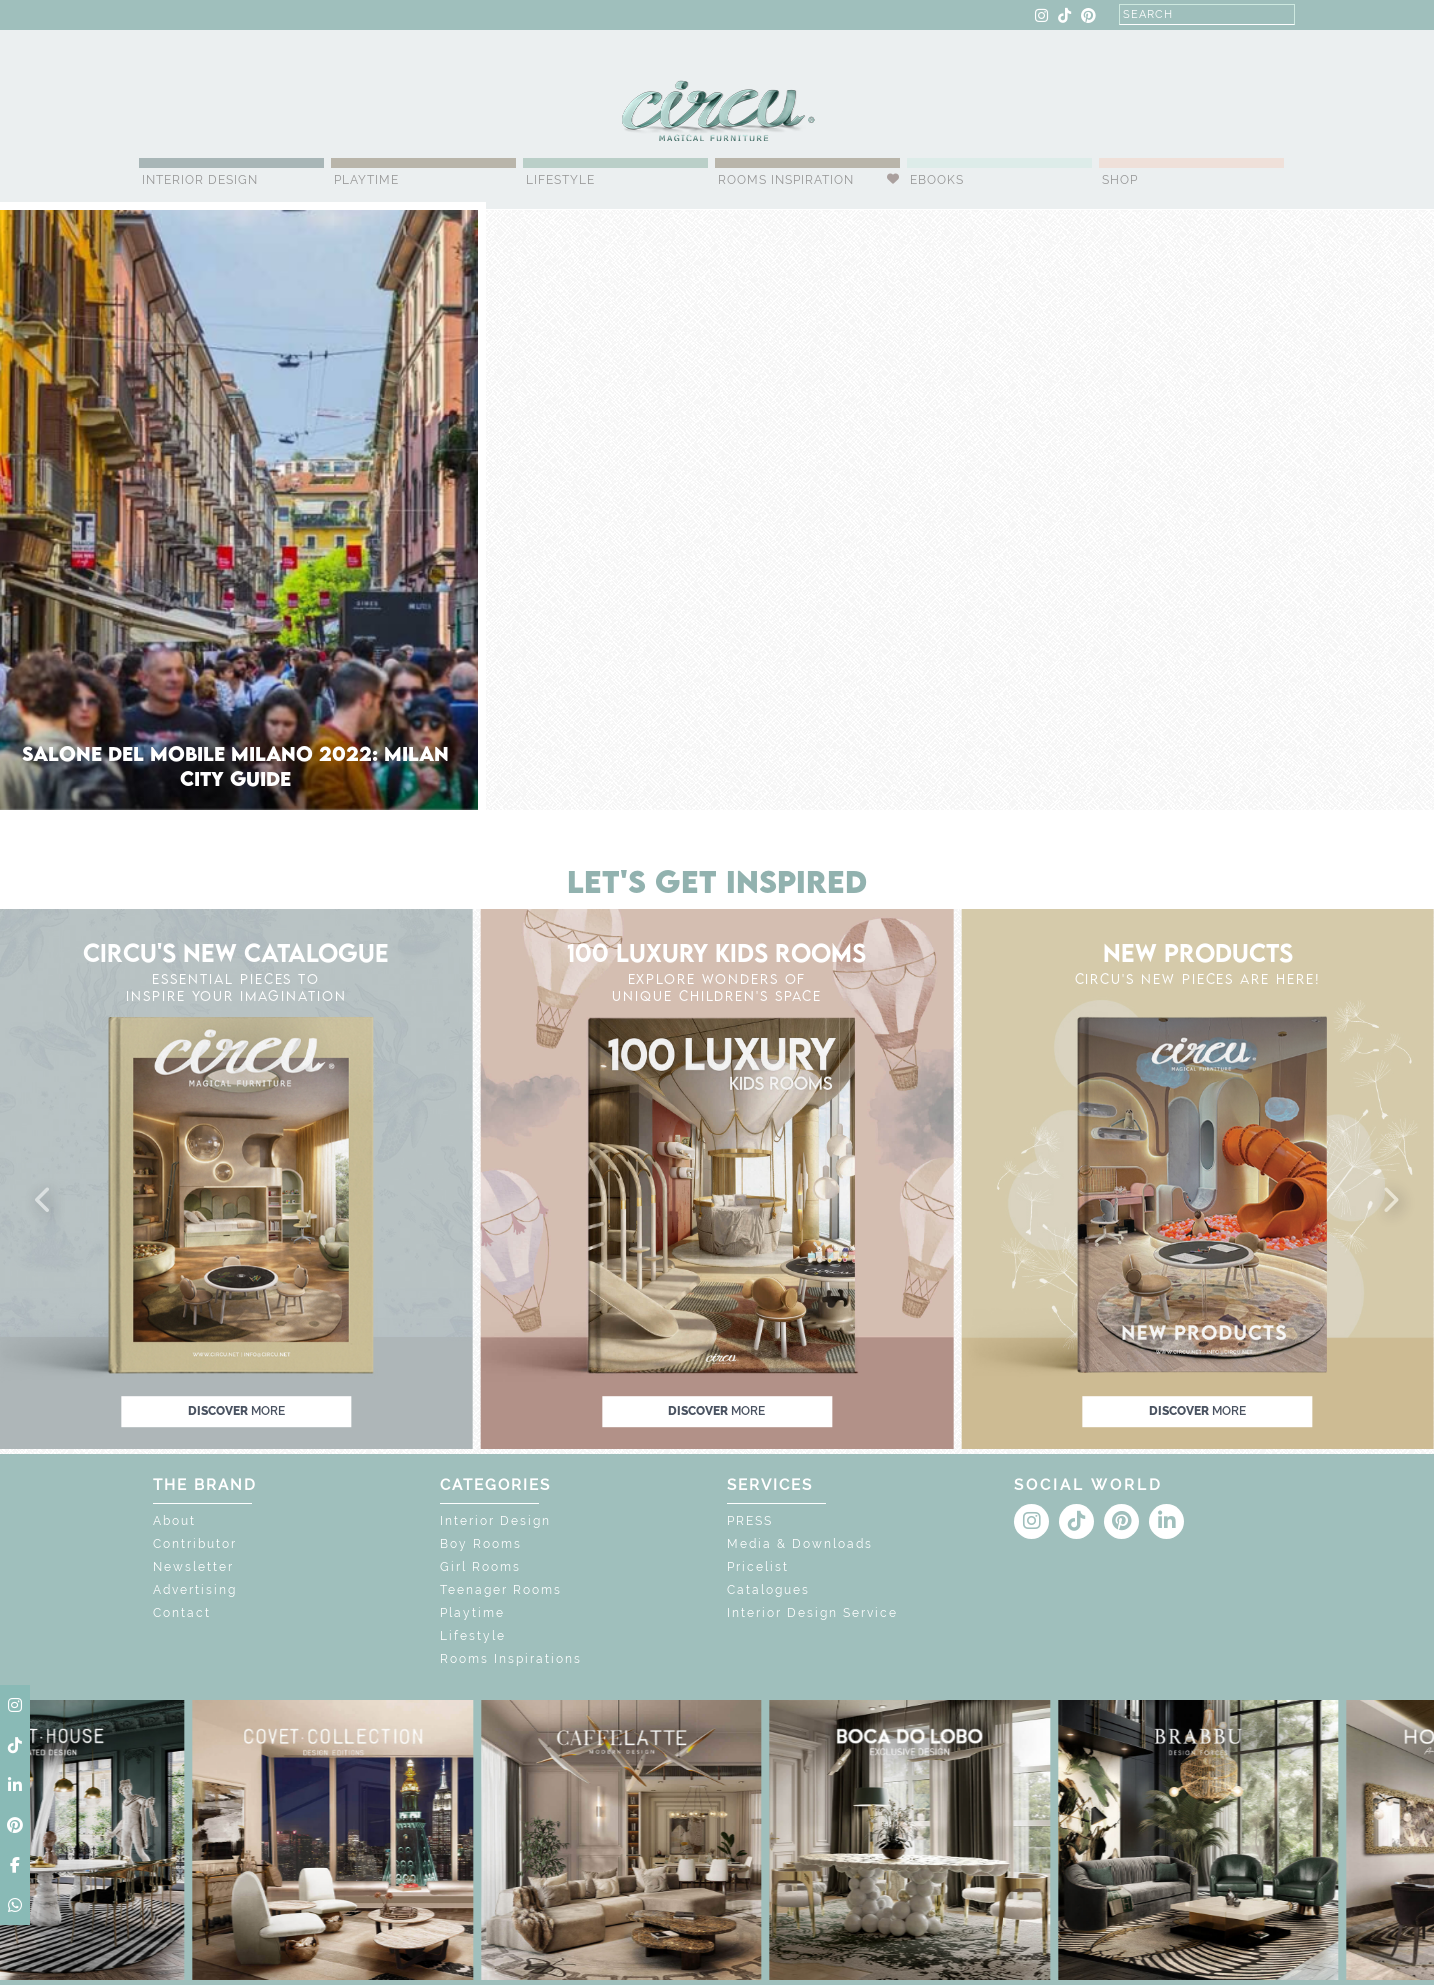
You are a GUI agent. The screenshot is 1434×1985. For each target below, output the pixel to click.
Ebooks (937, 180)
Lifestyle (560, 180)
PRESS (750, 1521)
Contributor (195, 1544)
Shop (1120, 180)
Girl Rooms (480, 1567)
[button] (44, 1201)
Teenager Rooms (501, 1590)
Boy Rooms (481, 1544)
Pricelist (758, 1567)
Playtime (366, 180)
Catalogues (768, 1590)
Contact (182, 1613)
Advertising (195, 1590)
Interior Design (200, 180)
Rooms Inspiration (786, 180)
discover (236, 1411)
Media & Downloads (800, 1544)
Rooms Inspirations (511, 1659)
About (174, 1521)
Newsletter (193, 1567)
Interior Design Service (812, 1613)
